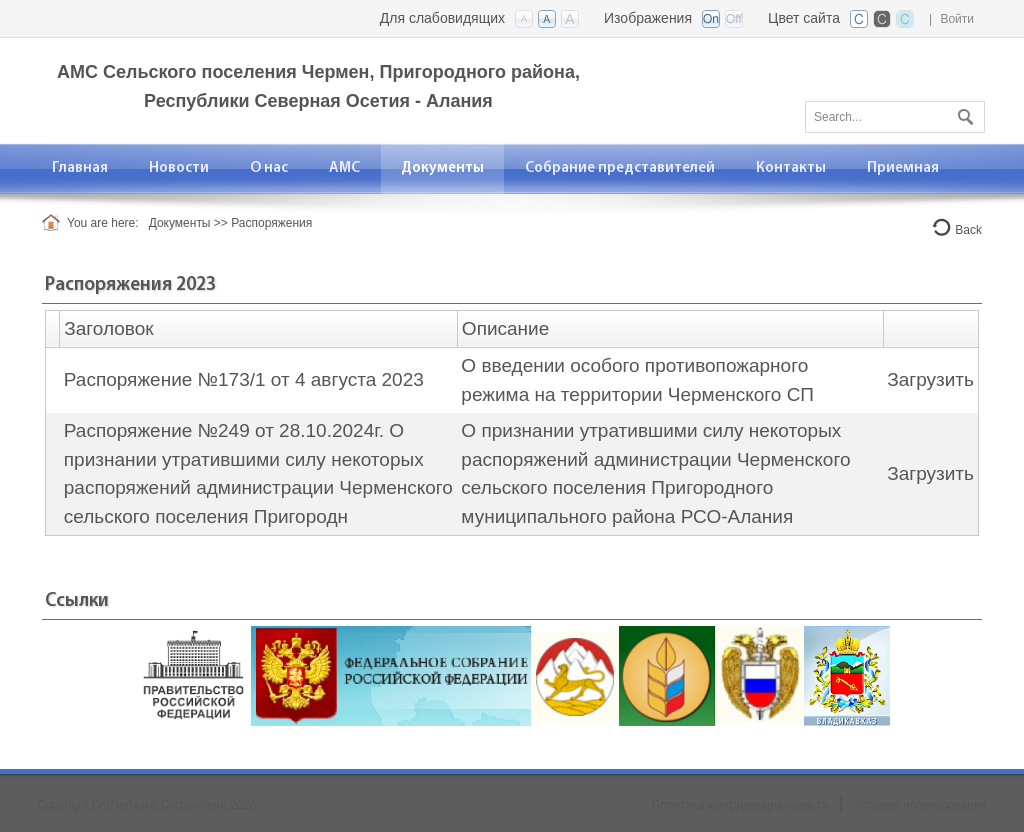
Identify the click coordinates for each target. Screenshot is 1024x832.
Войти (957, 19)
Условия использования (920, 805)
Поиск (963, 113)
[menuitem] (269, 168)
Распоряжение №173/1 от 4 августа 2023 (244, 379)
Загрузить (930, 379)
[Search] (895, 117)
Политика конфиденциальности (739, 805)
